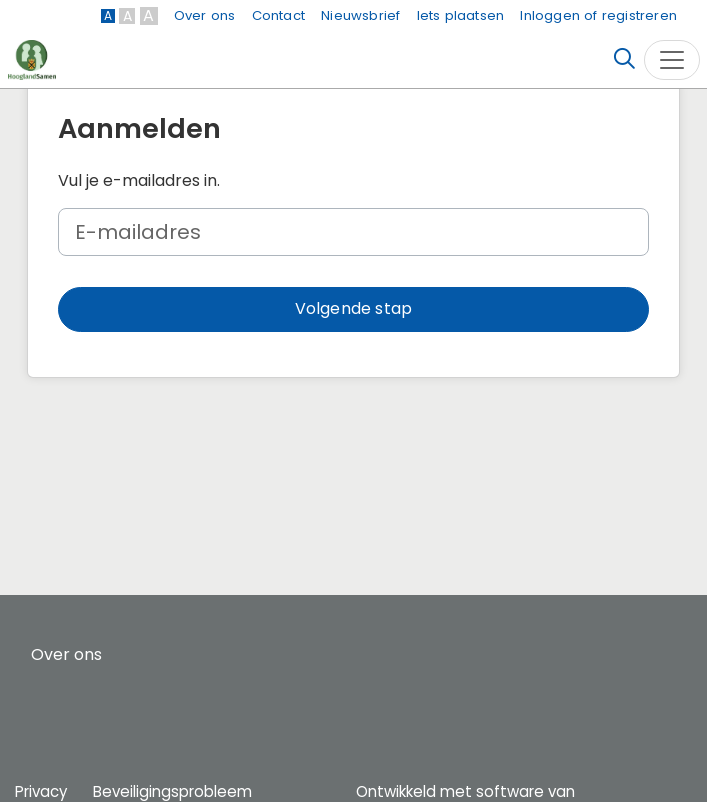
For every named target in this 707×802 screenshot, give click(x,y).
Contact (278, 15)
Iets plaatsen (461, 15)
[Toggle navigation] (672, 60)
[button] (353, 309)
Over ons (205, 15)
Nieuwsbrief (360, 15)
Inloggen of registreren (598, 15)
